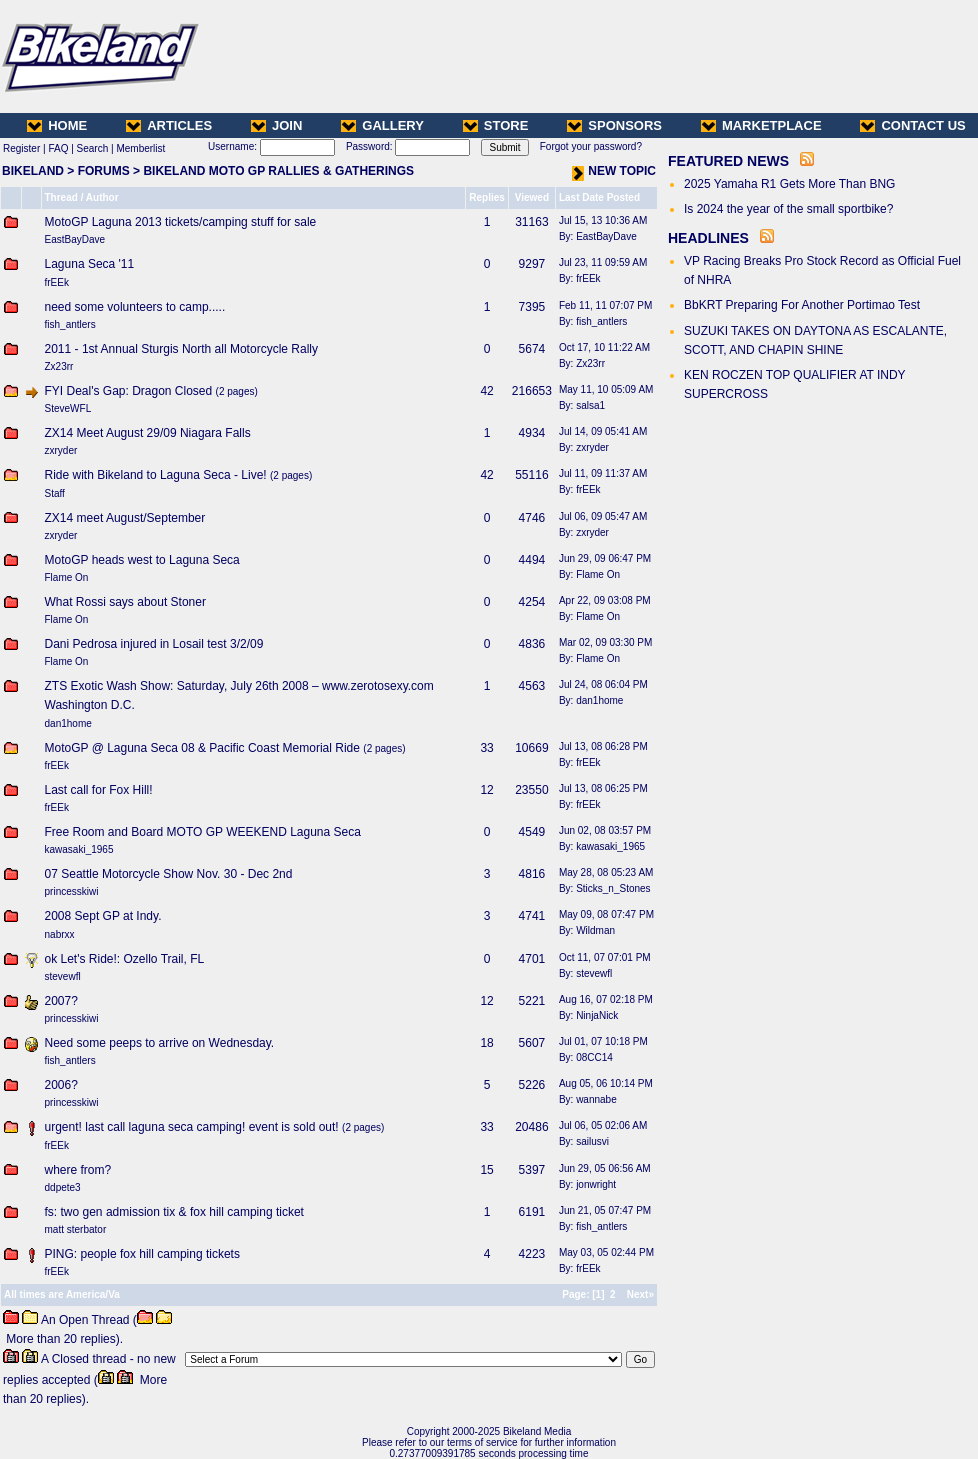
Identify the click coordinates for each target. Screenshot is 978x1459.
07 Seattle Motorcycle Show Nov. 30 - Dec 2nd (169, 874)
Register (21, 148)
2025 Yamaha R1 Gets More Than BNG (789, 184)
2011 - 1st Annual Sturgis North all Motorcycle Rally (181, 349)
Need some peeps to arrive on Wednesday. (160, 1043)
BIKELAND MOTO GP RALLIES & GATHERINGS (278, 171)
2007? (61, 1001)
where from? (78, 1170)
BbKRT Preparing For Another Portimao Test (802, 305)
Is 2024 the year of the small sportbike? (788, 209)
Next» (640, 1294)
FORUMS (104, 171)
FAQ (58, 148)
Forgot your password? (591, 146)
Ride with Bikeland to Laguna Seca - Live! (156, 475)
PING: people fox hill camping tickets (142, 1254)
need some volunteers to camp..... (135, 307)
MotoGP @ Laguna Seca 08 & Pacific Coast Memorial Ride (202, 748)
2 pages (237, 391)
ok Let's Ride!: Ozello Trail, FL (125, 959)
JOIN (276, 125)
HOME (57, 125)
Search (93, 148)
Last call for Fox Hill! (99, 790)
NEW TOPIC (614, 171)
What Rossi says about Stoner (125, 602)
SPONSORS (614, 125)
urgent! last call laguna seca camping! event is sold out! (192, 1127)
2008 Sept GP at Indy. (103, 916)
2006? (61, 1085)
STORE (496, 125)
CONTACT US (912, 125)
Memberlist (140, 148)
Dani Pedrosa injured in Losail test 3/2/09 (154, 644)
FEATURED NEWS (728, 161)
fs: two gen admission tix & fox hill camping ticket (174, 1212)
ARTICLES (169, 125)
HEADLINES (708, 238)
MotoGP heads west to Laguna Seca (142, 560)
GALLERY (382, 125)
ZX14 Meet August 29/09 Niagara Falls (148, 433)
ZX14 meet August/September (125, 518)
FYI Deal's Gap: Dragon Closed (129, 391)
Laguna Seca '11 (90, 264)
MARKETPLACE (761, 125)
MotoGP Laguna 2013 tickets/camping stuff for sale (181, 222)
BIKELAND (33, 171)
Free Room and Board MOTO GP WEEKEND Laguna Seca (203, 832)
